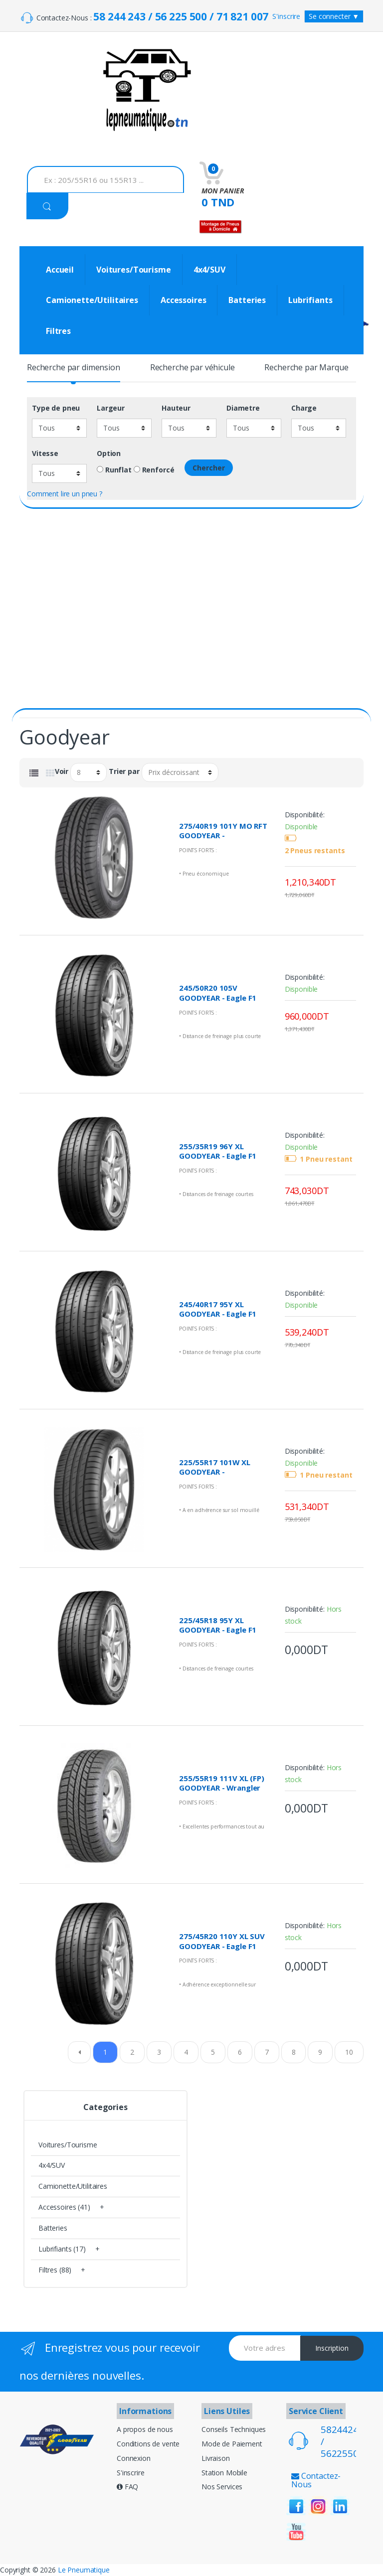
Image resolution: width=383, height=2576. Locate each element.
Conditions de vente (148, 2443)
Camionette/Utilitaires (92, 300)
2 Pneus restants (315, 850)
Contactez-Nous (316, 2480)
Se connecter (334, 16)
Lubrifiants (310, 300)
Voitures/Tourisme (133, 269)
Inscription (332, 2348)
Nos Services (221, 2486)
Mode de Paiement (231, 2443)
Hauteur (176, 408)
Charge (304, 408)
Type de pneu (56, 408)
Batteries (247, 300)
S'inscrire (286, 16)
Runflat (114, 469)
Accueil (60, 269)
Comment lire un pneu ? (64, 493)
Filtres (58, 330)
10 (349, 2052)
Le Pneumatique (84, 2570)
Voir (61, 771)
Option (109, 453)
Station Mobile (224, 2472)
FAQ (127, 2486)
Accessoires (183, 300)
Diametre (243, 408)
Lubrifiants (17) (62, 2249)
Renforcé (154, 469)
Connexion (134, 2458)
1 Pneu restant (326, 1159)
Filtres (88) (54, 2269)
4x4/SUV (209, 269)
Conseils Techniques (233, 2429)
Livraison (215, 2458)
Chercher (208, 467)
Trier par (124, 771)
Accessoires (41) (64, 2207)
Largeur (111, 408)
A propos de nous (145, 2429)
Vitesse (45, 453)
